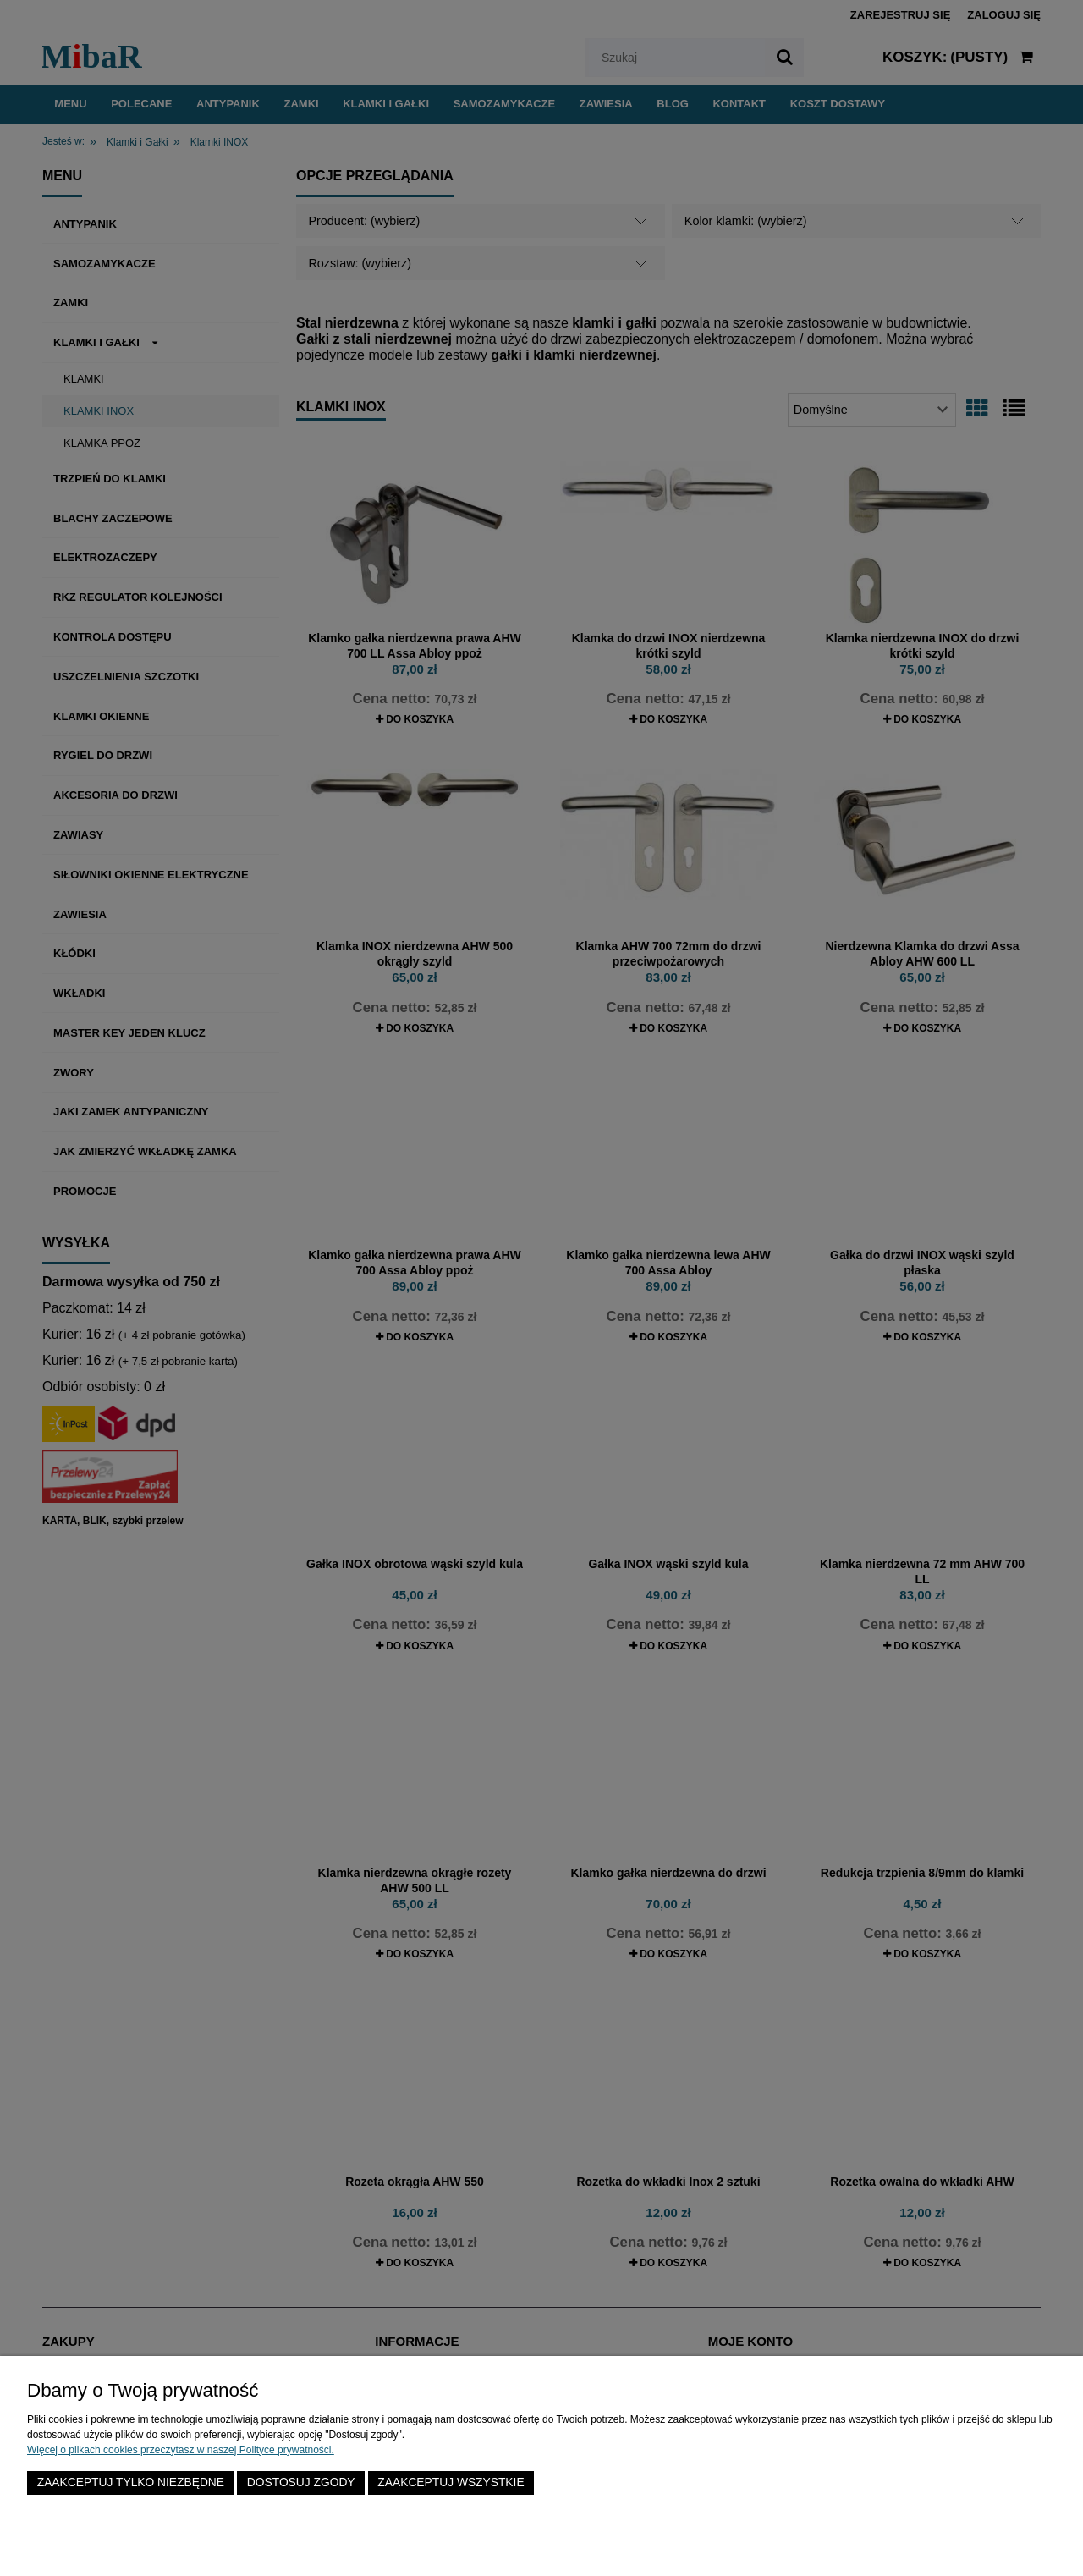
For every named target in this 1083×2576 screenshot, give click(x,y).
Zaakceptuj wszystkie (450, 2482)
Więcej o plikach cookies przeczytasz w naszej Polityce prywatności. (180, 2450)
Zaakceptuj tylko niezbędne (130, 2482)
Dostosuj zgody (301, 2482)
